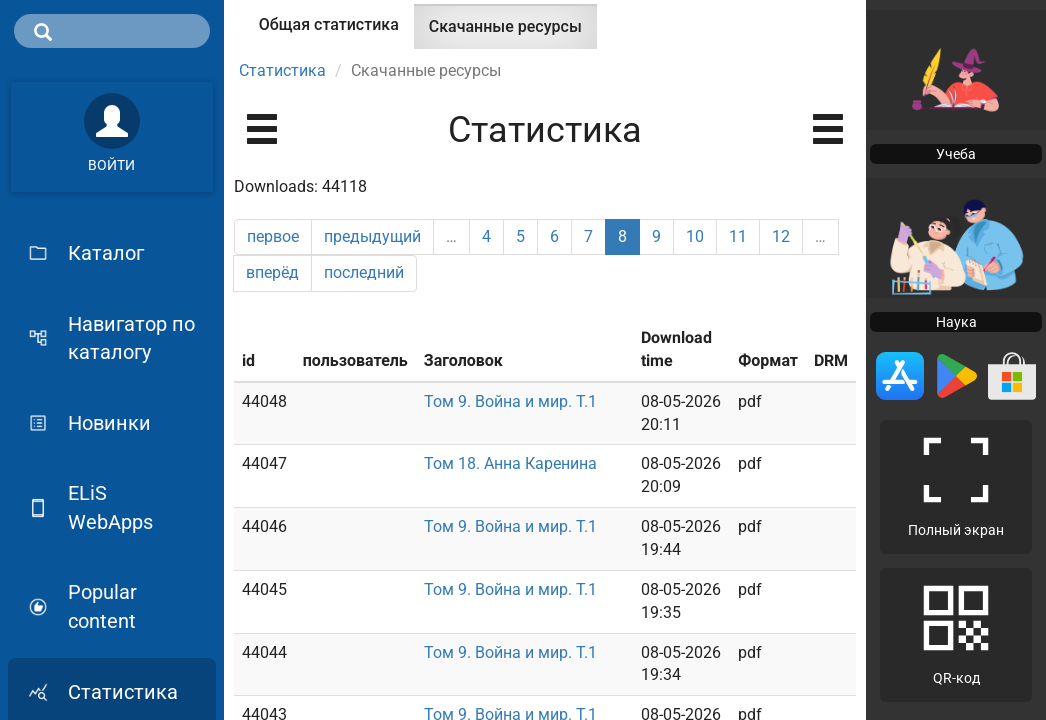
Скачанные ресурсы (513, 32)
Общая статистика (329, 24)
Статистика (282, 70)
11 (738, 236)
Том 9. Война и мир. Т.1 (510, 401)
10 (695, 236)
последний (364, 272)
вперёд (272, 272)
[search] (112, 31)
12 (781, 236)
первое (273, 236)
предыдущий (372, 236)
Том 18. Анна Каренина (510, 463)
